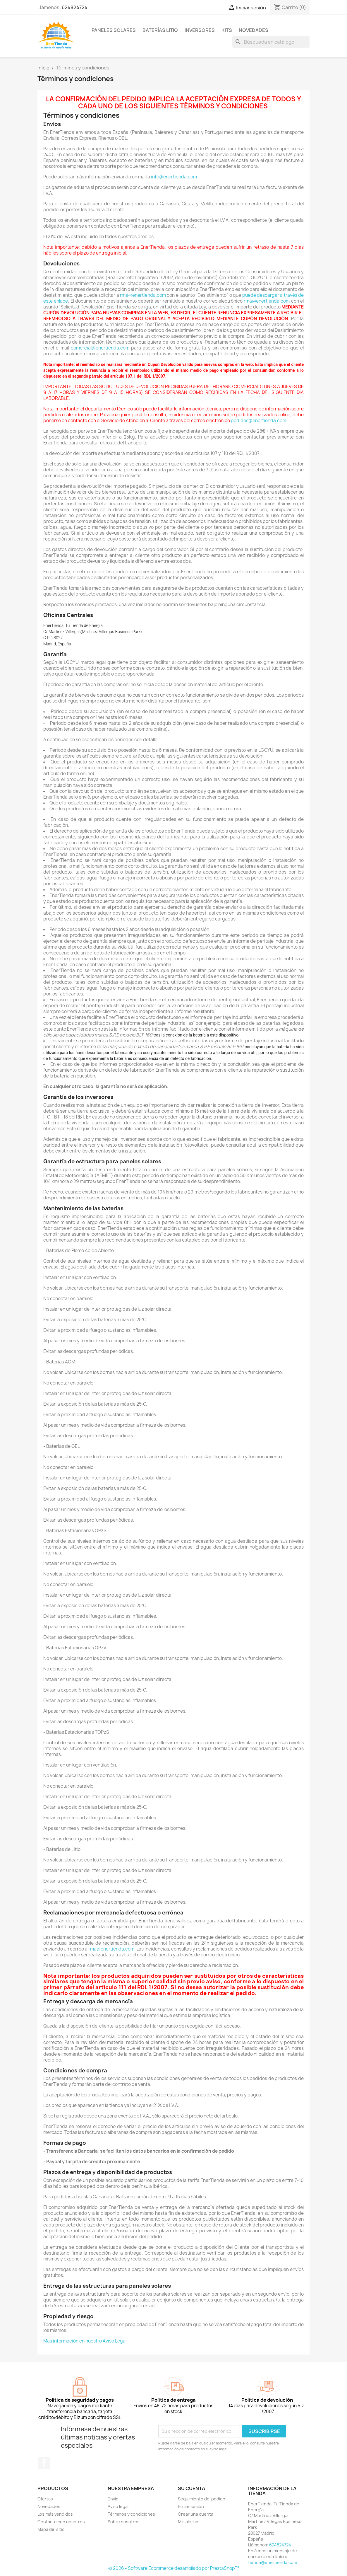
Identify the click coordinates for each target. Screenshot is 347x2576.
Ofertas (45, 2499)
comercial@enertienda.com (100, 348)
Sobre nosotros (124, 2521)
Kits (226, 30)
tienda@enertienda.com (272, 2562)
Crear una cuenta (195, 2514)
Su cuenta (191, 2488)
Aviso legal (118, 2506)
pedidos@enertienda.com (258, 420)
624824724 (74, 7)
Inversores (200, 30)
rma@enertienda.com (143, 295)
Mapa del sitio (51, 2529)
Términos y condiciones (131, 2514)
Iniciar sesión (191, 2506)
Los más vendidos (55, 2514)
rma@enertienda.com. (111, 1949)
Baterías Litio (160, 30)
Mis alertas (189, 2521)
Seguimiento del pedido (201, 2499)
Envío (113, 2499)
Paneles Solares (114, 30)
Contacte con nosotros (61, 2521)
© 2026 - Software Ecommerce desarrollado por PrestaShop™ (173, 2568)
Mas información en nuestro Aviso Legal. (85, 2341)
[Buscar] (271, 42)
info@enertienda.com (174, 177)
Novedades (253, 30)
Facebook (44, 2463)
